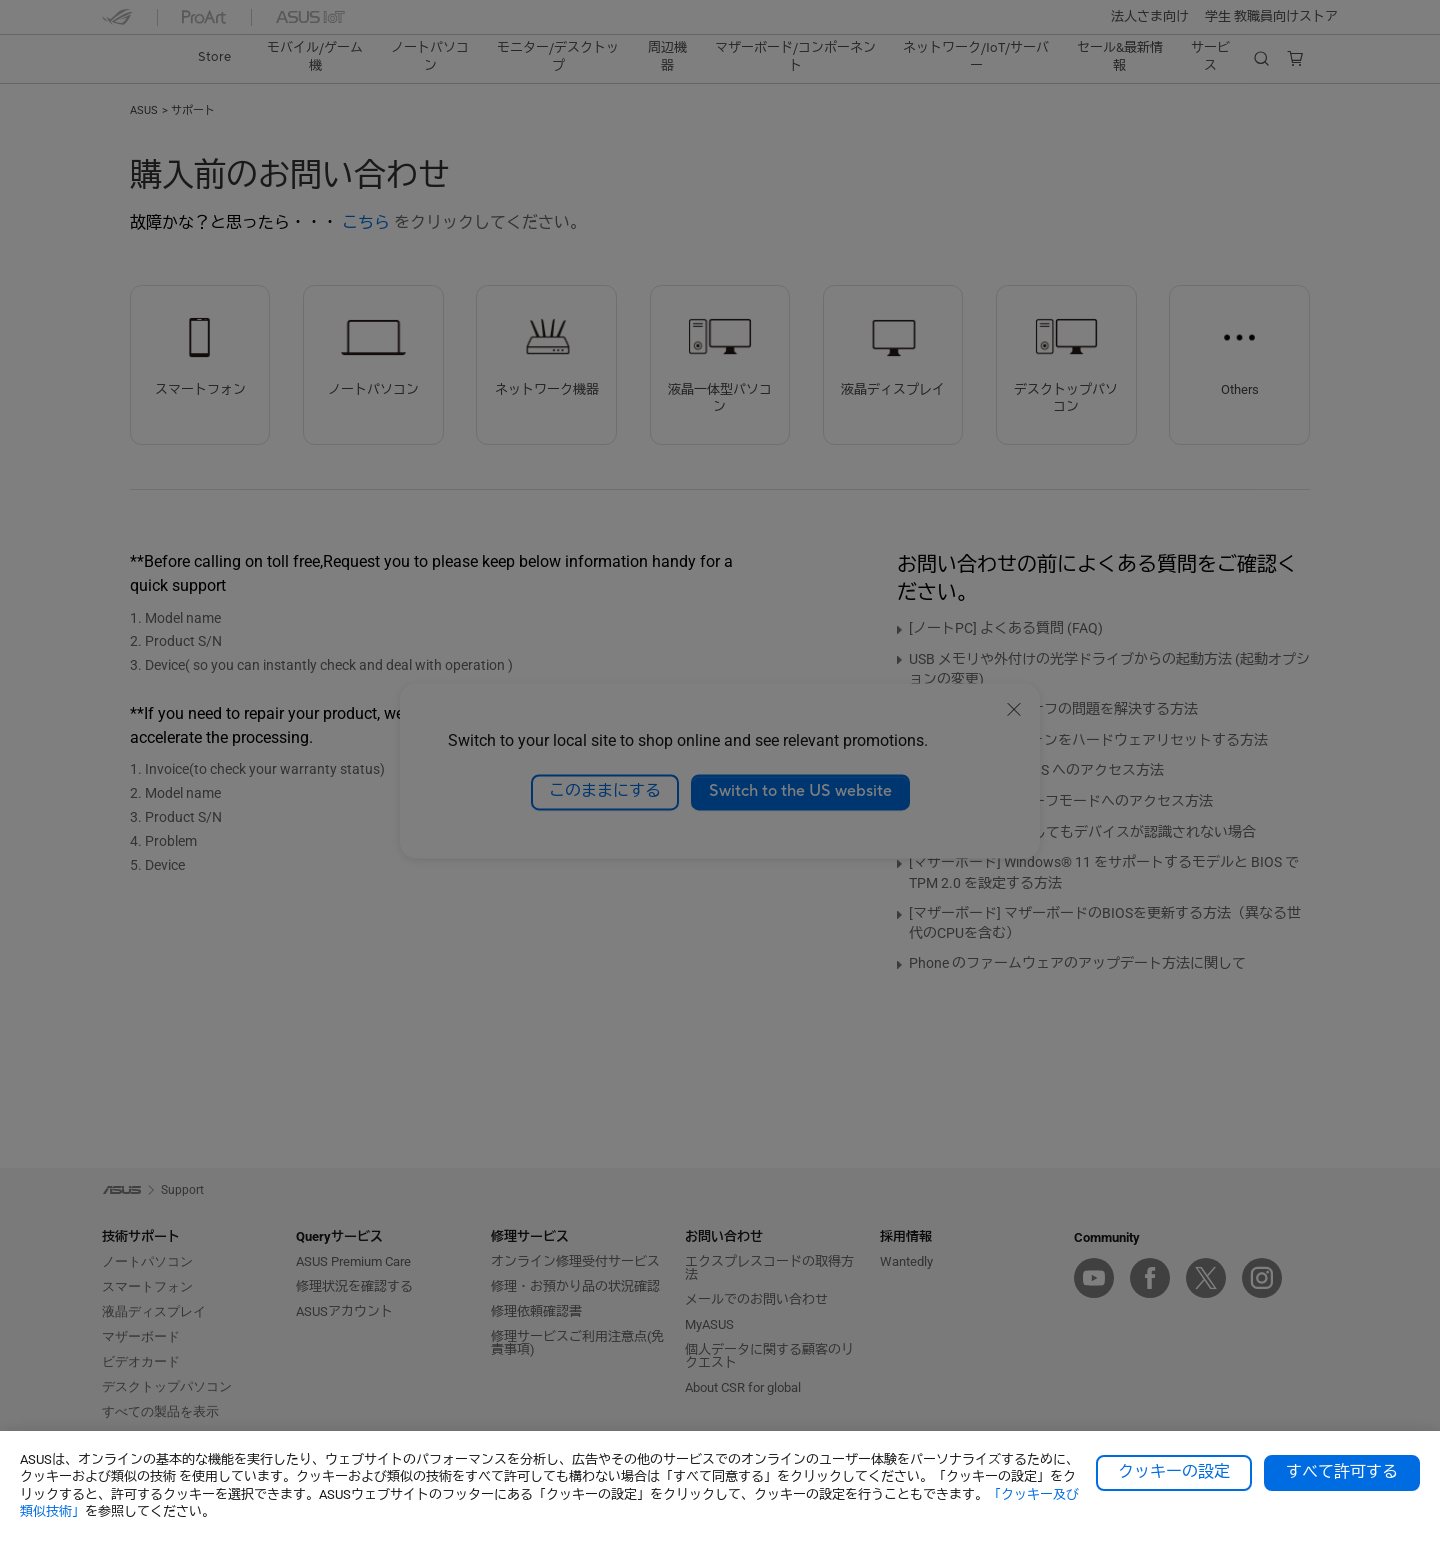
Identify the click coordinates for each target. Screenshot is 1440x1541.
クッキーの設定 (1174, 1472)
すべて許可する (1342, 1472)
